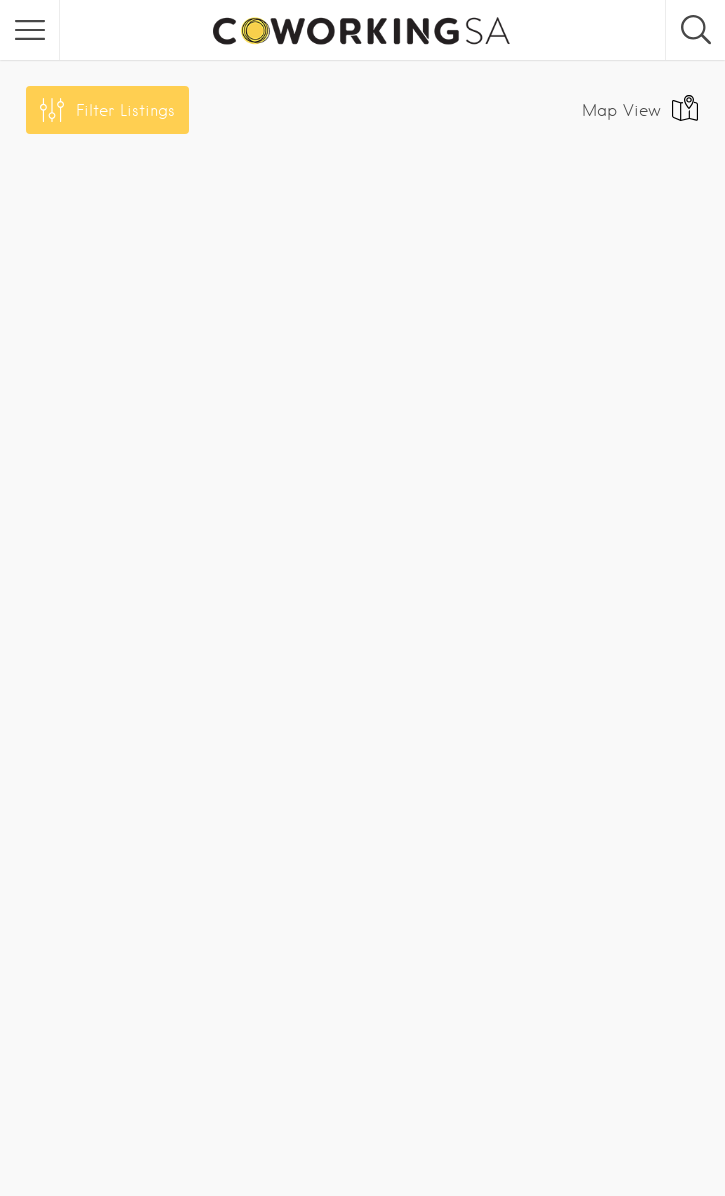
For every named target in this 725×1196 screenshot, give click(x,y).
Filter (125, 110)
